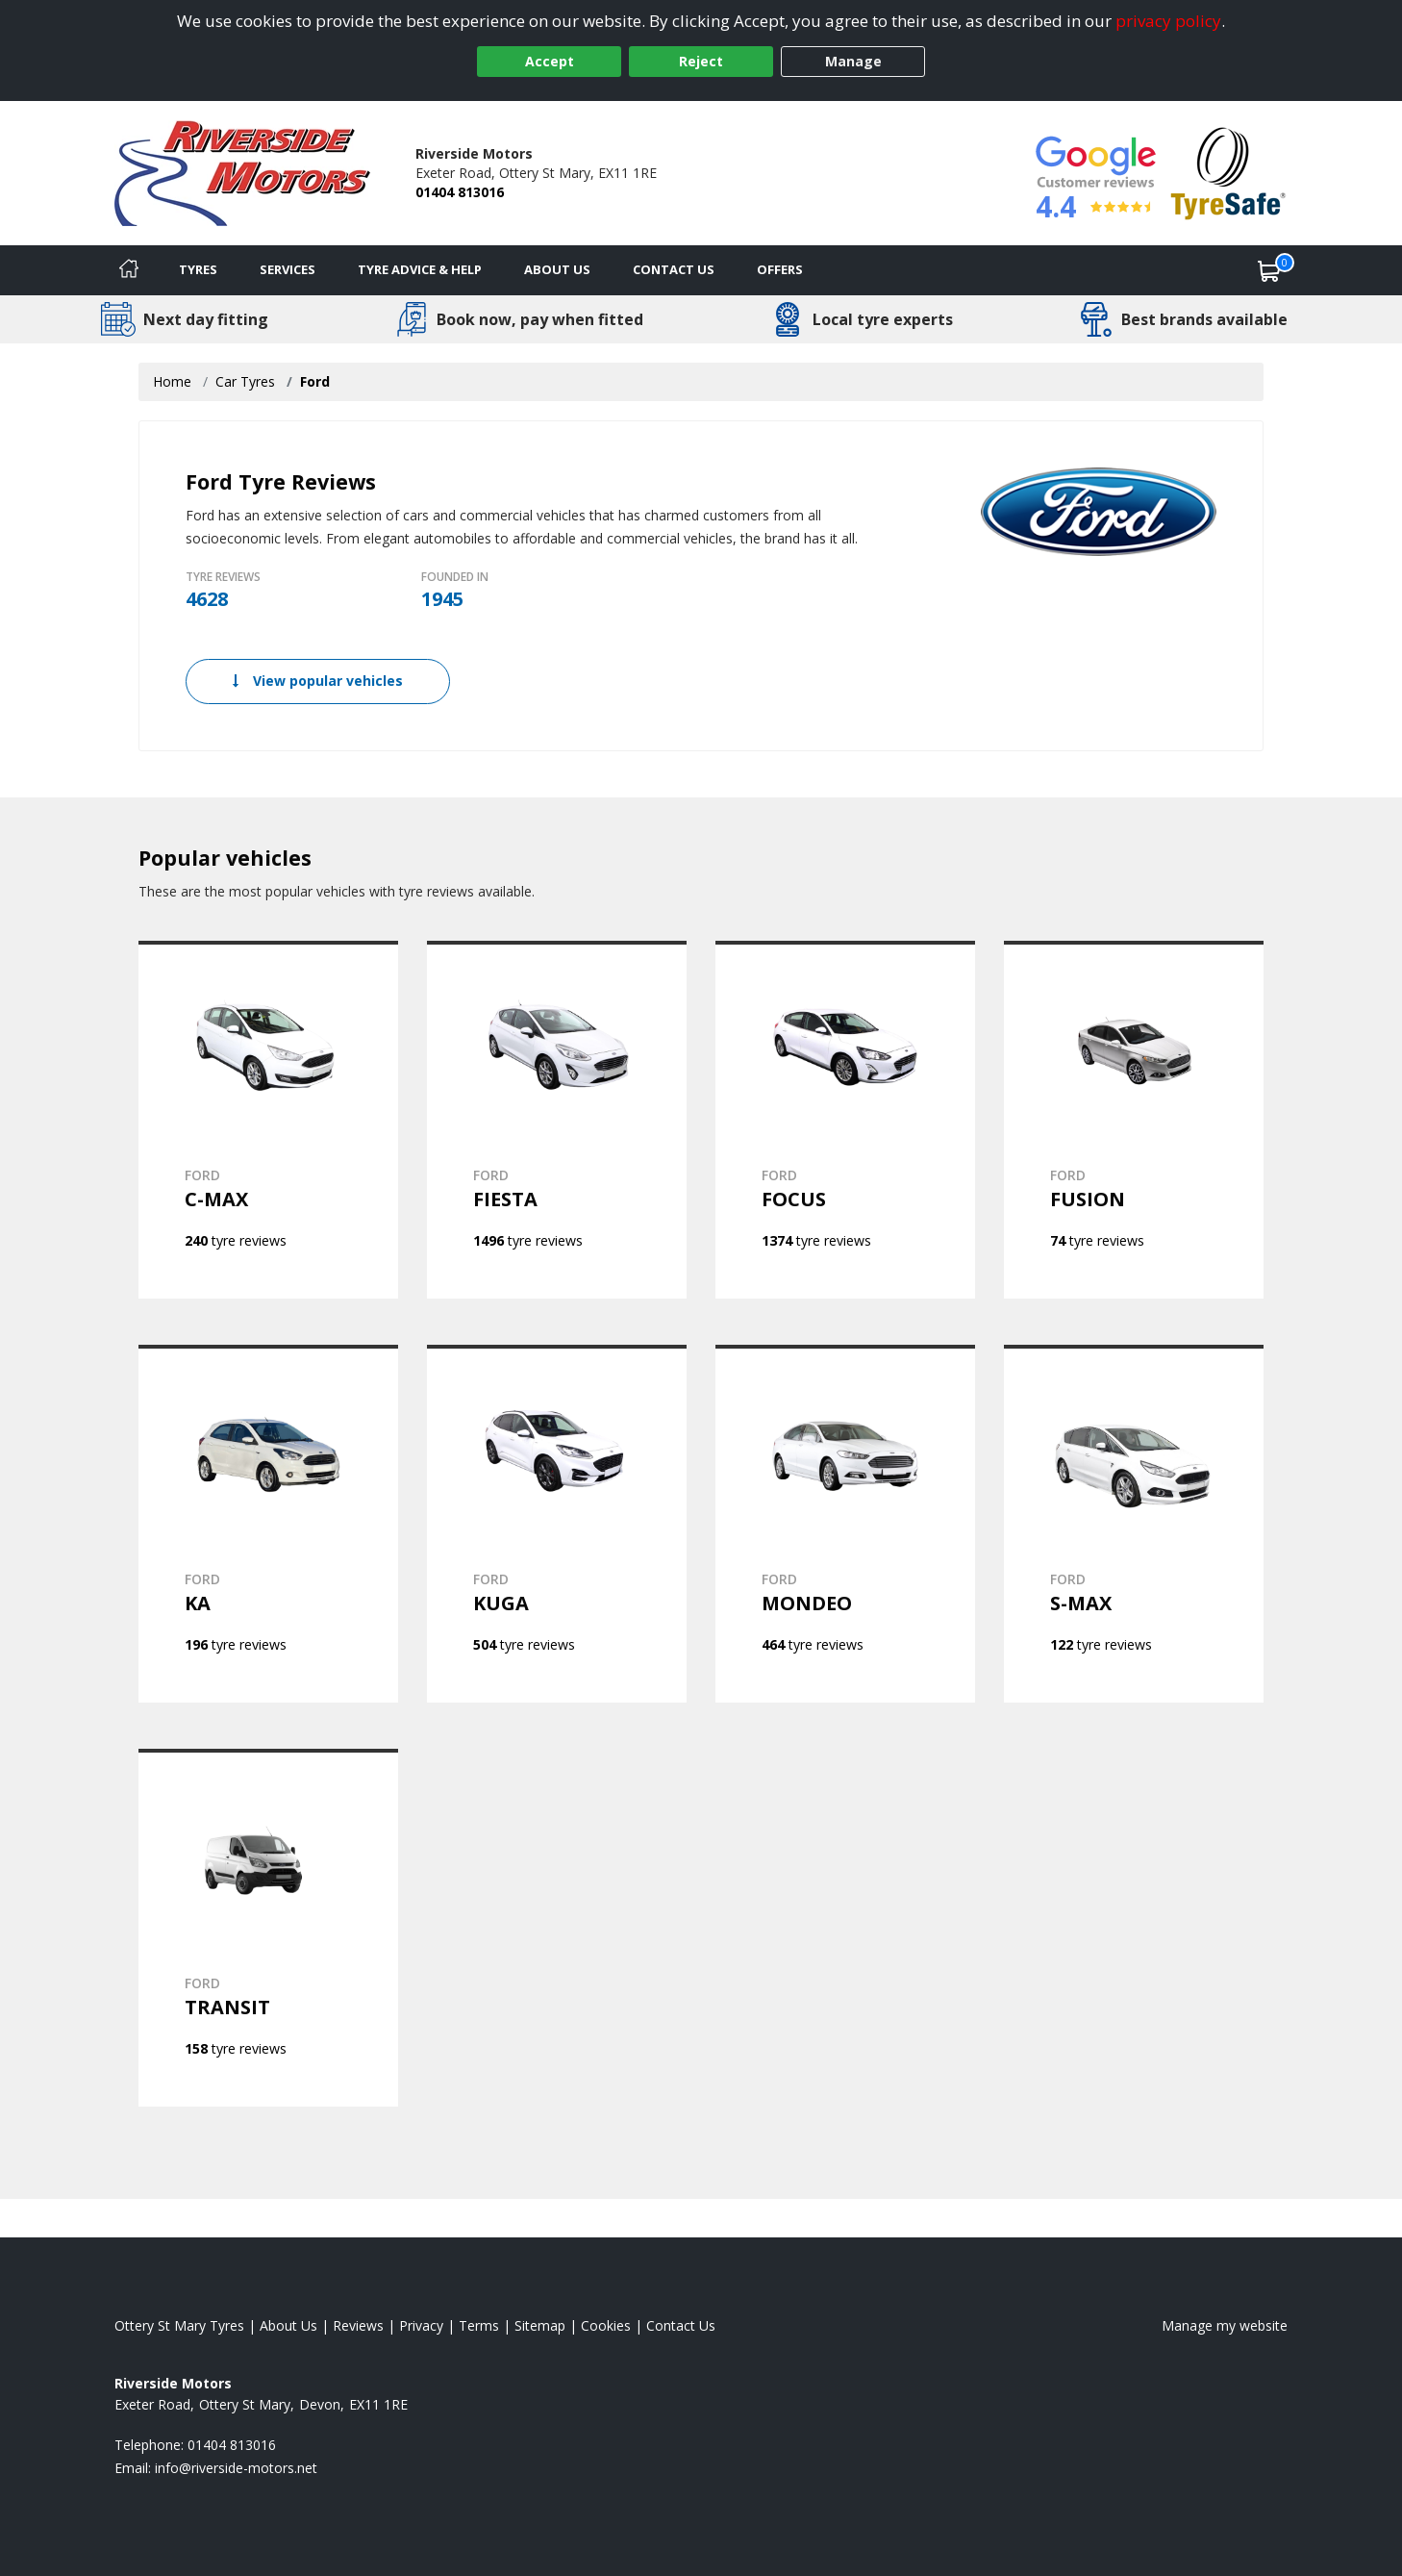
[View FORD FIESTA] (557, 1120)
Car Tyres (245, 381)
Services (287, 269)
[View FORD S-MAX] (1134, 1524)
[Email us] (236, 2468)
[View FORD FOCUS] (845, 1120)
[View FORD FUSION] (1134, 1120)
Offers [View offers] (780, 269)
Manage (853, 61)
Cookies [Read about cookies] (606, 2325)
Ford (315, 381)
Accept (549, 61)
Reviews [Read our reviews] (358, 2325)
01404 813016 (459, 192)
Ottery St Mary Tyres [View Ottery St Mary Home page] (179, 2325)
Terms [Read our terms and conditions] (479, 2325)
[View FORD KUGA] (557, 1524)
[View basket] (1269, 270)
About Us (557, 269)
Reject (701, 61)
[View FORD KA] (268, 1524)
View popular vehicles (318, 680)
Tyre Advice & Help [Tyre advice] (420, 269)
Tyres (198, 269)
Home (172, 381)
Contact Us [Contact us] (673, 269)
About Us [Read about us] (288, 2325)
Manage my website (1225, 2325)
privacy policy (1168, 21)
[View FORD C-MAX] (268, 1120)
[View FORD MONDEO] (845, 1524)
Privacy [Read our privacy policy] (421, 2325)
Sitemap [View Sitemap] (539, 2325)
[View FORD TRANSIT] (268, 1928)
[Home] (129, 270)
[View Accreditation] (1228, 172)
